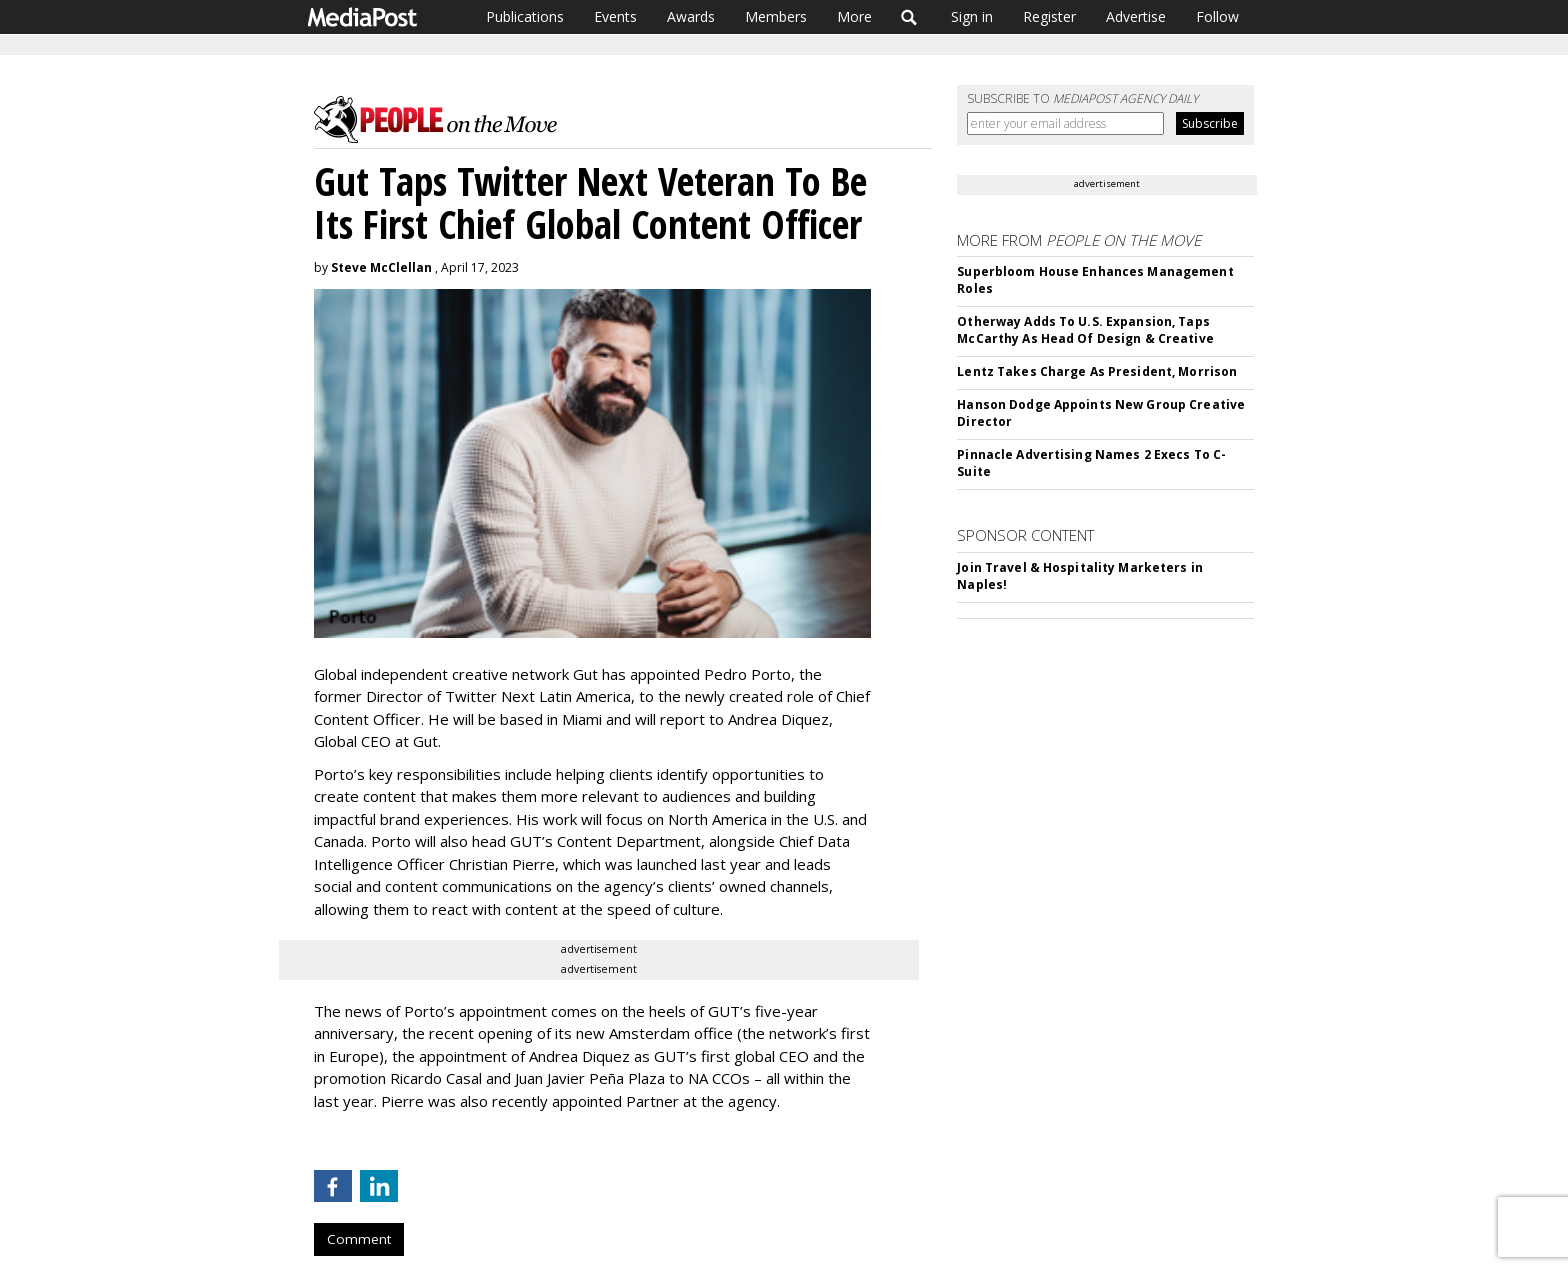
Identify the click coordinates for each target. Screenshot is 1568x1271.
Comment (359, 1239)
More (854, 16)
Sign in (972, 16)
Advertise (1136, 16)
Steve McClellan (381, 267)
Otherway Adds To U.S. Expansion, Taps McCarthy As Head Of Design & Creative (1085, 330)
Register (1049, 16)
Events (615, 16)
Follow (1217, 16)
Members (776, 16)
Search (909, 17)
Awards (691, 16)
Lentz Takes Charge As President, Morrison (1097, 371)
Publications (525, 16)
